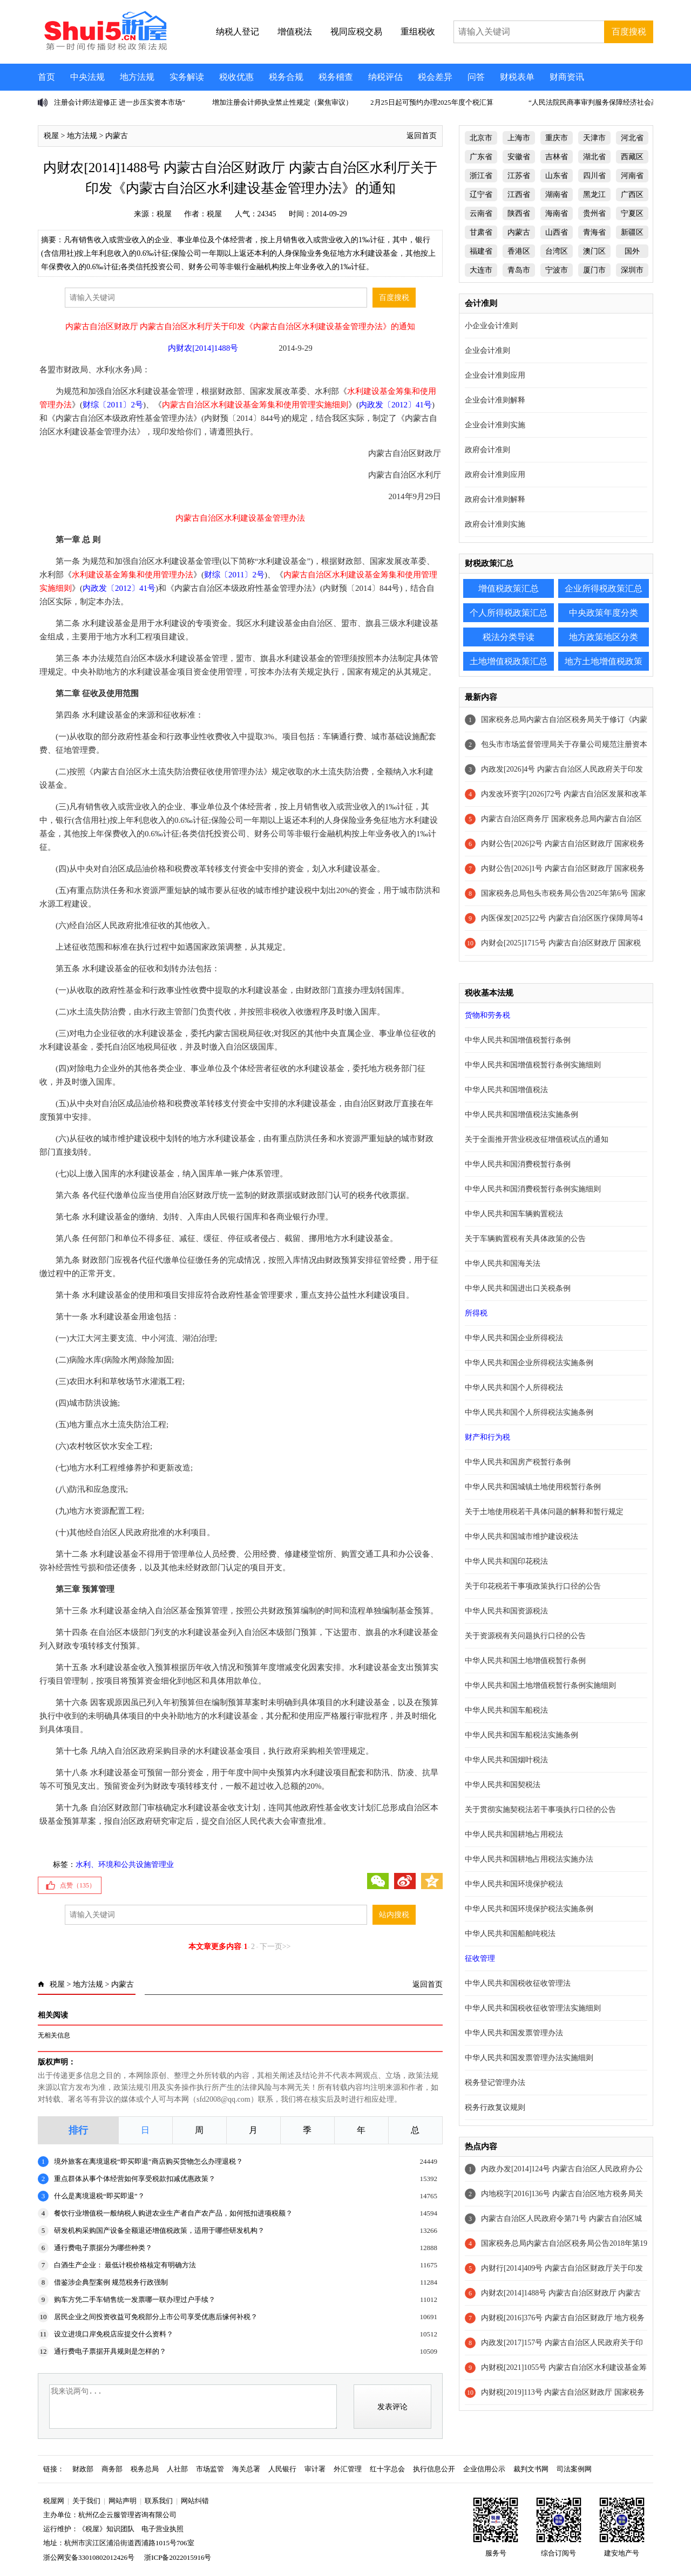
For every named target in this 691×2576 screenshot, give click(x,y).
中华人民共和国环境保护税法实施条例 (529, 1909)
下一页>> (275, 1947)
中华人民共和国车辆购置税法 (514, 1214)
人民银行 (282, 2469)
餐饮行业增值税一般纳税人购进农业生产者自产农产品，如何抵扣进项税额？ (173, 2213)
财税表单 (517, 76)
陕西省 (518, 213)
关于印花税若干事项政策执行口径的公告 (533, 1586)
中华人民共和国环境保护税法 (514, 1884)
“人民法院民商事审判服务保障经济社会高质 (597, 102)
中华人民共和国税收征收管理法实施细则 (533, 2008)
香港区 (518, 251)
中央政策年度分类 (603, 612)
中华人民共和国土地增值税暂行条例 (525, 1661)
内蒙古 (116, 136)
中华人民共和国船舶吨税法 (510, 1934)
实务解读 (187, 76)
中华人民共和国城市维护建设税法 (521, 1536)
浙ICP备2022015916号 (177, 2557)
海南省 (556, 213)
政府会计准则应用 (495, 475)
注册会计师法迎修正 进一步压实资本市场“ (119, 102)
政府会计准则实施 (495, 524)
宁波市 (556, 270)
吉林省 (556, 157)
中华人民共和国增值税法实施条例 (521, 1114)
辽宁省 (481, 194)
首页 (46, 76)
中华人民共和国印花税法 (506, 1561)
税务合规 (286, 76)
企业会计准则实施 (495, 425)
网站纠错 (195, 2501)
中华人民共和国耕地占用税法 (514, 1834)
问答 (476, 76)
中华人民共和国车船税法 (506, 1710)
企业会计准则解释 (495, 400)
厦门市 (594, 270)
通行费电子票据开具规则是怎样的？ (110, 2351)
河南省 (632, 176)
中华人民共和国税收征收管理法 (518, 1983)
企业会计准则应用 (495, 375)
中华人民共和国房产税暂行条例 (518, 1462)
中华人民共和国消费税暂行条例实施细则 (533, 1189)
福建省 (481, 251)
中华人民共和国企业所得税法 (514, 1338)
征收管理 (480, 1958)
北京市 (481, 138)
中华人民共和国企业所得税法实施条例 (529, 1363)
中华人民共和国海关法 (502, 1263)
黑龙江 (594, 194)
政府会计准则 (487, 450)
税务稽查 (336, 76)
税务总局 (145, 2469)
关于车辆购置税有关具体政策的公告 (525, 1239)
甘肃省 (481, 232)
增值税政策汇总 (508, 588)
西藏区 (632, 157)
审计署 (315, 2469)
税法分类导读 (508, 637)
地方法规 (137, 76)
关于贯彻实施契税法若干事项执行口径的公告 (540, 1809)
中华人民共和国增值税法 (506, 1090)
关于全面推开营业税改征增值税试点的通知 (536, 1139)
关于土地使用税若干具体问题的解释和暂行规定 (544, 1512)
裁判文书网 (530, 2469)
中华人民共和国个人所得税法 (514, 1388)
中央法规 (87, 76)
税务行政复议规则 (495, 2107)
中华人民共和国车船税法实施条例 (521, 1735)
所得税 (476, 1313)
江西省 (518, 194)
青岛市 (518, 270)
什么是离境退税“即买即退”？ (99, 2196)
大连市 (481, 270)
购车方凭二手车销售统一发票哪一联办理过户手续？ (134, 2299)
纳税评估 (385, 76)
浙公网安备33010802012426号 (88, 2557)
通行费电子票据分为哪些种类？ (103, 2248)
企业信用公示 (484, 2469)
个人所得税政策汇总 (508, 612)
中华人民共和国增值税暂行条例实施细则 (533, 1065)
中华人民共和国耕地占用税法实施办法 (529, 1859)
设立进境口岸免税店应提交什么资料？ (113, 2334)
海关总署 (246, 2469)
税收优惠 (236, 76)
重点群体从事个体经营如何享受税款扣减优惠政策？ (134, 2179)
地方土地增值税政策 (603, 661)
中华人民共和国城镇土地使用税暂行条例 (533, 1487)
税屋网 (53, 2501)
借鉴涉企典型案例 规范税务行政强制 (111, 2282)
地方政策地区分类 (603, 637)
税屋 (51, 136)
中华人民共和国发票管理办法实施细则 (529, 2058)
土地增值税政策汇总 (508, 661)
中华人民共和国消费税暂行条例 (518, 1164)
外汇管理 (348, 2469)
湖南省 (556, 194)
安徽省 (518, 157)
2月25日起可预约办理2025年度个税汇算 (431, 102)
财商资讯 (567, 76)
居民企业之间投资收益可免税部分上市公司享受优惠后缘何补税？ (156, 2317)
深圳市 (632, 270)
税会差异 (435, 76)
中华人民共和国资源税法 (506, 1611)
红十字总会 (387, 2469)
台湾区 (556, 251)
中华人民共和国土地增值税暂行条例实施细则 (540, 1685)
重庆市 (556, 138)
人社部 (177, 2469)
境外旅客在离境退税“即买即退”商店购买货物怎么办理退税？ (148, 2161)
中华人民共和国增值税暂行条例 (518, 1040)
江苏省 (518, 176)
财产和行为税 (487, 1437)
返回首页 (422, 136)
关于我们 (86, 2501)
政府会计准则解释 (495, 499)
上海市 (518, 138)
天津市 (594, 138)
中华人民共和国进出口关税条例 (518, 1288)
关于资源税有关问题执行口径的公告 (525, 1636)
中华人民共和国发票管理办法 (514, 2033)
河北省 (632, 138)
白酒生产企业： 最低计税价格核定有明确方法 (125, 2265)
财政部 (82, 2469)
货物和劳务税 (487, 1015)
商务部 (112, 2469)
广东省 (481, 157)
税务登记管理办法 (495, 2082)
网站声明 (123, 2501)
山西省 (556, 232)
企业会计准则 (487, 350)
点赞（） (78, 1885)
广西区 (632, 194)
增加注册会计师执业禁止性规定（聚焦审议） (282, 102)
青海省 (594, 232)
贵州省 (594, 213)
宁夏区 (632, 213)
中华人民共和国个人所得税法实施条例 (529, 1412)
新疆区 (632, 232)
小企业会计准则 (491, 326)
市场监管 (210, 2469)
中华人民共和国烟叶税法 (506, 1760)
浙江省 (481, 176)
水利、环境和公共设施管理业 (125, 1865)
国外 (632, 251)
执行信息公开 (434, 2469)
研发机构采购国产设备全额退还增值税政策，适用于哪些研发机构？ (159, 2230)
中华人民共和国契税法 (502, 1785)
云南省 (481, 213)
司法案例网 (574, 2469)
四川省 (594, 176)
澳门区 (594, 251)
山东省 (556, 176)
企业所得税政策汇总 (603, 588)
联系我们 (159, 2501)
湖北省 (594, 157)
